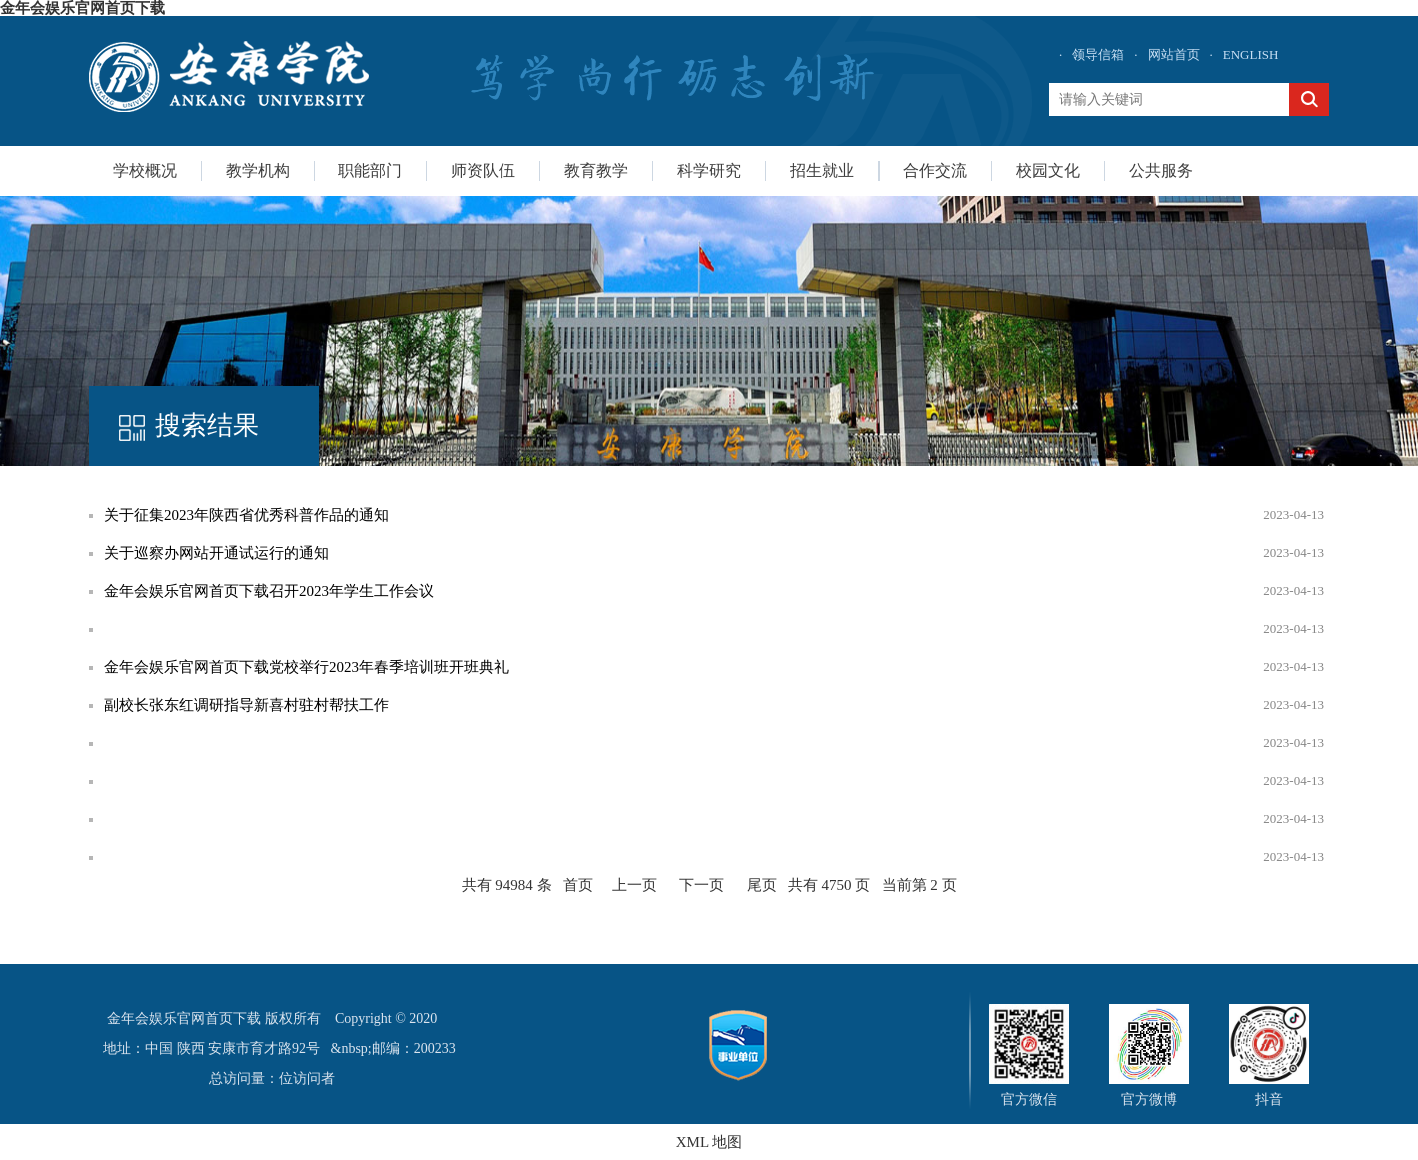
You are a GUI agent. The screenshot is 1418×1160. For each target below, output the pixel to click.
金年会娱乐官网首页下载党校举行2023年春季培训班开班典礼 (306, 667)
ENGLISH (1251, 54)
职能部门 (370, 170)
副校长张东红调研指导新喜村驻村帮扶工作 (246, 705)
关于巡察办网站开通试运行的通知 (216, 553)
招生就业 (822, 170)
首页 (578, 885)
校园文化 (1048, 170)
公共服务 (1161, 170)
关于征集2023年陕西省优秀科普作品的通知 (246, 515)
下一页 (701, 885)
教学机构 (258, 170)
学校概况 (145, 170)
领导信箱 (1098, 54)
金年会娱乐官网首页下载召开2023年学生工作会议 (269, 591)
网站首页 (1174, 54)
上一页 (634, 885)
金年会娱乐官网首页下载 (82, 8)
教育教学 (596, 170)
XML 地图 (709, 1142)
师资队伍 (483, 170)
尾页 (762, 885)
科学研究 (709, 170)
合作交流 (935, 170)
